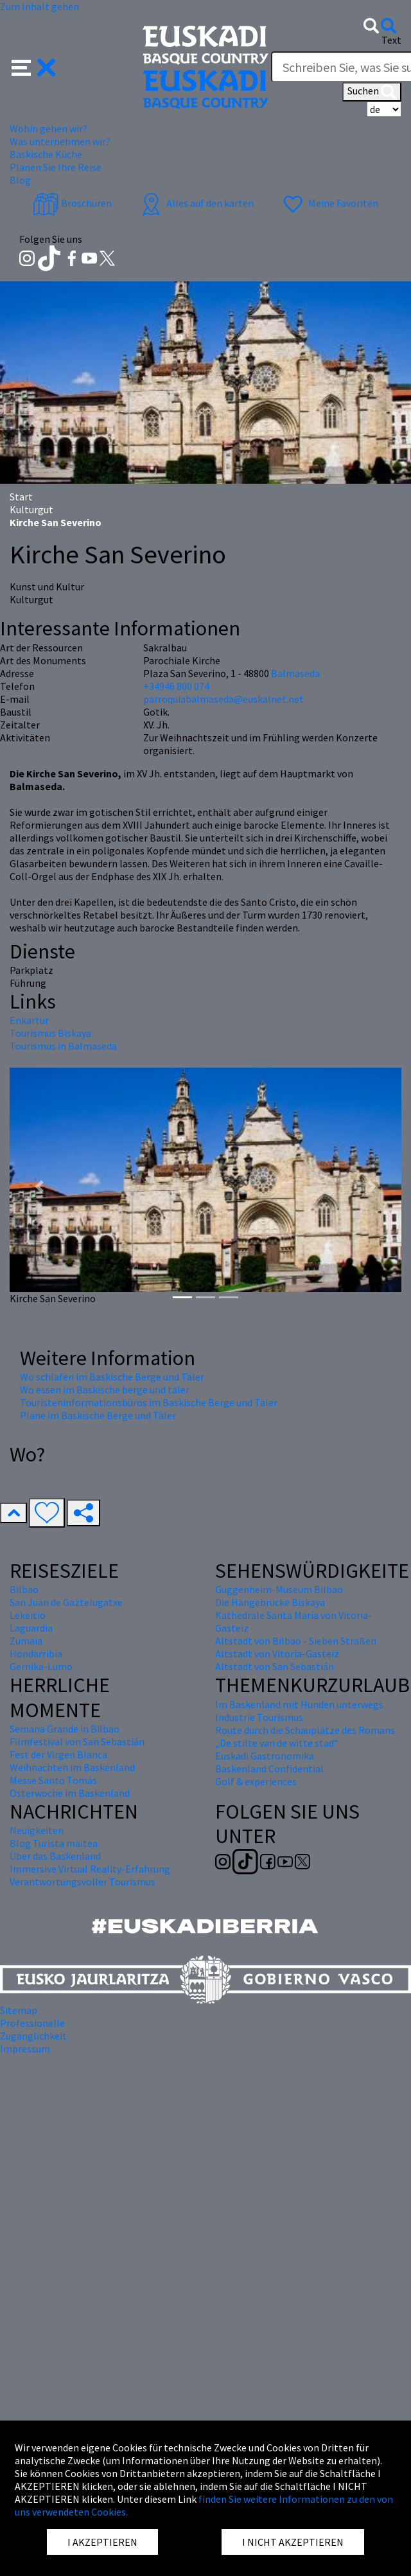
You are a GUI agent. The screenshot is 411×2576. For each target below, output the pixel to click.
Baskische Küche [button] (46, 154)
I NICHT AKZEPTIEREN (293, 2542)
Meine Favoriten (329, 203)
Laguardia (31, 1627)
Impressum (25, 2048)
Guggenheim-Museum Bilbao (279, 1589)
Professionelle (32, 2022)
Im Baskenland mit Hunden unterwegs (299, 1704)
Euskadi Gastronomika (264, 1755)
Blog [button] (20, 179)
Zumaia (26, 1640)
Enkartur (29, 1020)
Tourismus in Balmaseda (63, 1045)
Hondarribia (36, 1653)
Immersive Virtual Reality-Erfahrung (90, 1868)
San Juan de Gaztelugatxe (66, 1602)
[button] (34, 66)
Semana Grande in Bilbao (64, 1728)
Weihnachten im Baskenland (72, 1767)
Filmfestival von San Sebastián (77, 1741)
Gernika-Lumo (41, 1666)
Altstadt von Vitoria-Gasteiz (277, 1653)
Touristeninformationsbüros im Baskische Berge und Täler (148, 1402)
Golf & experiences (256, 1781)
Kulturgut (31, 509)
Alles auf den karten (196, 203)
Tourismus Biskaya (50, 1033)
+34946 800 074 (176, 686)
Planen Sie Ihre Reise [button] (55, 167)
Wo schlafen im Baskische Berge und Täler (112, 1376)
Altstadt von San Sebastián (274, 1666)
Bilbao (24, 1589)
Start (21, 496)
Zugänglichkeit (33, 2035)
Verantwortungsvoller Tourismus (82, 1881)
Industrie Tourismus (259, 1717)
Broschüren (72, 203)
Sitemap (18, 2010)
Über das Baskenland (55, 1855)
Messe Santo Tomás (53, 1780)
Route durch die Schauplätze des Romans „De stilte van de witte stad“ (305, 1736)
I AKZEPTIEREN (102, 2542)
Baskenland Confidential (269, 1768)
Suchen (371, 92)
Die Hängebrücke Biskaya (270, 1602)
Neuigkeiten (37, 1830)
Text (391, 39)
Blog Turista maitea (54, 1843)
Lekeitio (28, 1615)
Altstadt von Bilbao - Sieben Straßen (295, 1640)
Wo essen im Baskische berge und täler (104, 1389)
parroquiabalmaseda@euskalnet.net (223, 699)
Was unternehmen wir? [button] (60, 141)
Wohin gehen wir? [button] (48, 128)
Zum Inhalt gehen (39, 6)
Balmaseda (295, 673)
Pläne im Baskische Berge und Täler (98, 1415)
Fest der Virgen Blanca (58, 1754)
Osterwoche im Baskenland (70, 1792)
